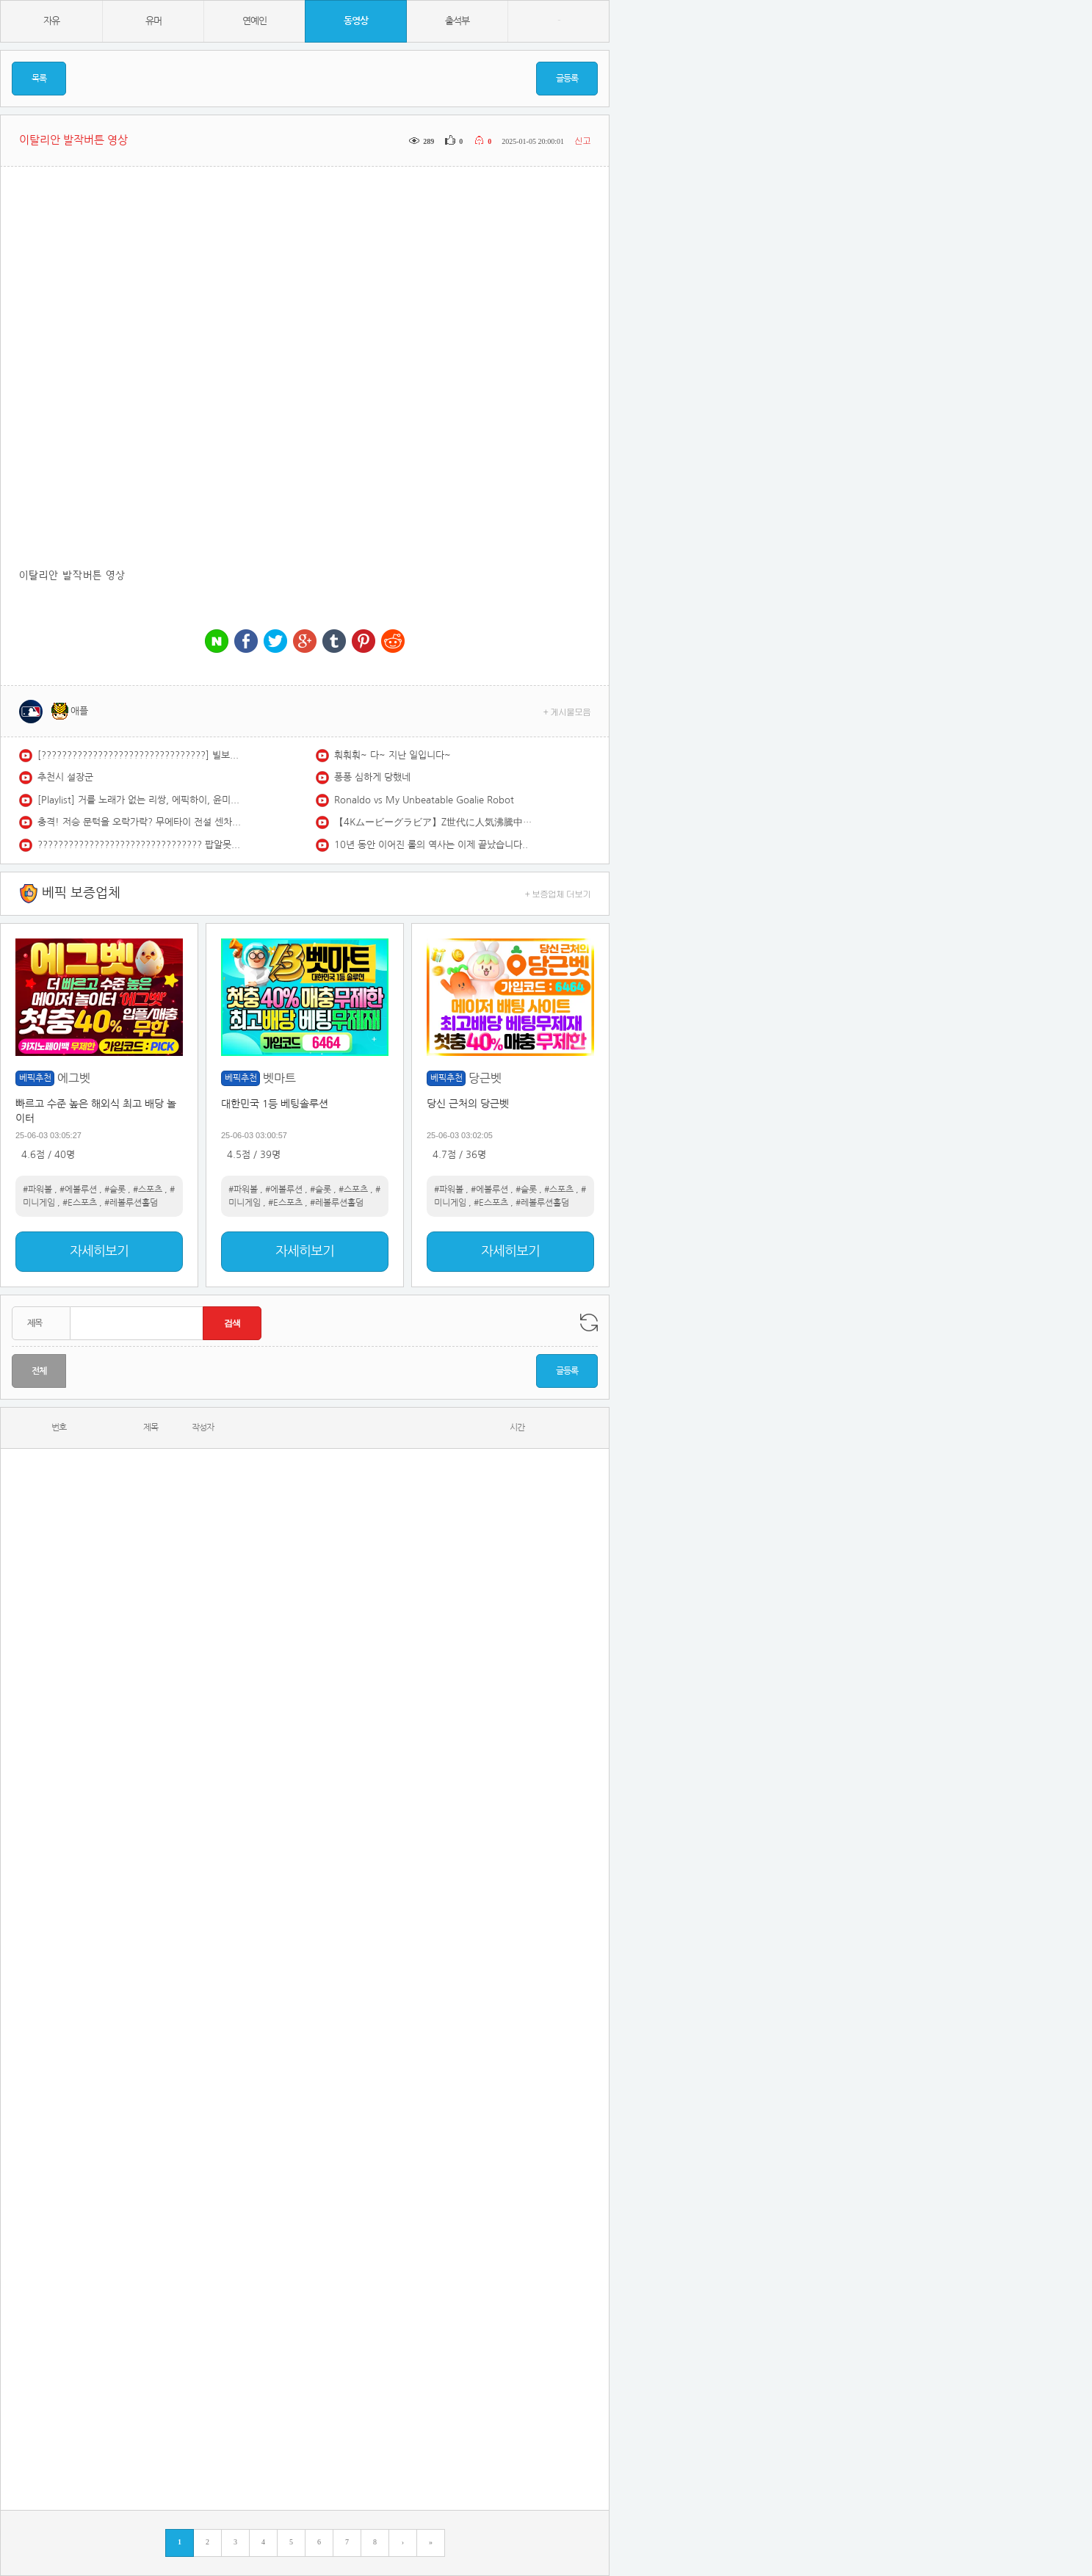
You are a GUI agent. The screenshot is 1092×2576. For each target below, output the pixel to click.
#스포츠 (147, 1189)
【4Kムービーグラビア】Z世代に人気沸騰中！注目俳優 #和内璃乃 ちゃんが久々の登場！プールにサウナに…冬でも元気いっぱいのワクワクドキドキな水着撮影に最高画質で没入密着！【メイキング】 (437, 822)
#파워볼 (37, 1189)
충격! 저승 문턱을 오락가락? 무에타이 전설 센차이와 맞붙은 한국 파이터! (140, 822)
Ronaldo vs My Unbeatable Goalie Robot (424, 800)
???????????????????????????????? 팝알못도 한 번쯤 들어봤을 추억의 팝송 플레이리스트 (140, 845)
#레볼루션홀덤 (131, 1202)
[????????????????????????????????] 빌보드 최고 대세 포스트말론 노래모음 (140, 755)
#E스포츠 (79, 1202)
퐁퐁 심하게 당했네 (372, 777)
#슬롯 (115, 1189)
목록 (39, 78)
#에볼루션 (78, 1189)
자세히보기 (99, 1251)
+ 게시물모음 (567, 711)
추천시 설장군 (65, 777)
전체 (39, 1371)
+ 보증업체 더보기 (558, 893)
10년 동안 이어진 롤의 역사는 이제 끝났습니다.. (431, 845)
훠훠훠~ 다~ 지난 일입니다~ (392, 755)
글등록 (567, 78)
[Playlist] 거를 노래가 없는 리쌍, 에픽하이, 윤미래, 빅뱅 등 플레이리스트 (140, 800)
